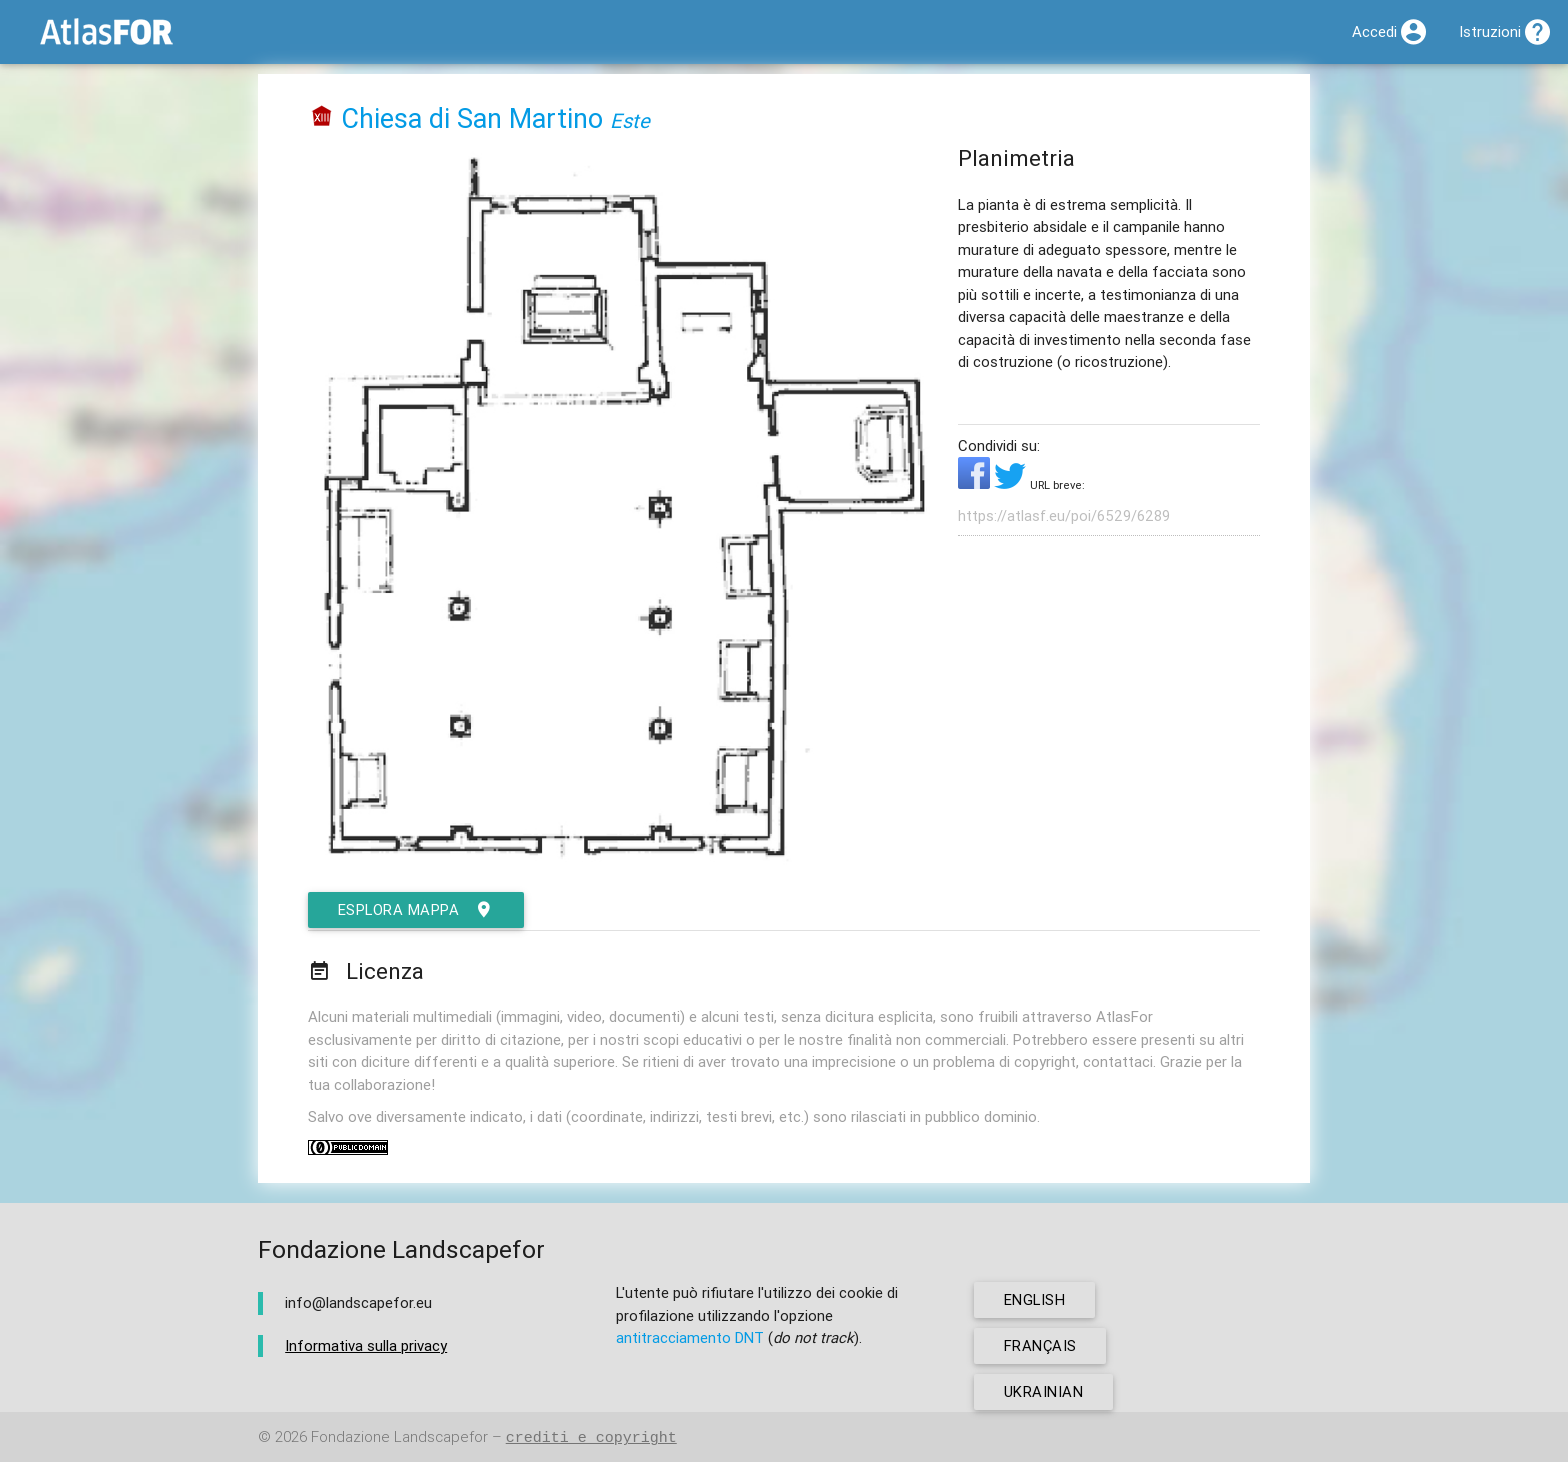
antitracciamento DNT (690, 1337)
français (1040, 1345)
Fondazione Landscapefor (399, 1437)
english (1035, 1299)
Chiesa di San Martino (472, 118)
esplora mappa (417, 910)
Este (630, 120)
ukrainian (1044, 1391)
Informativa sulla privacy (366, 1345)
